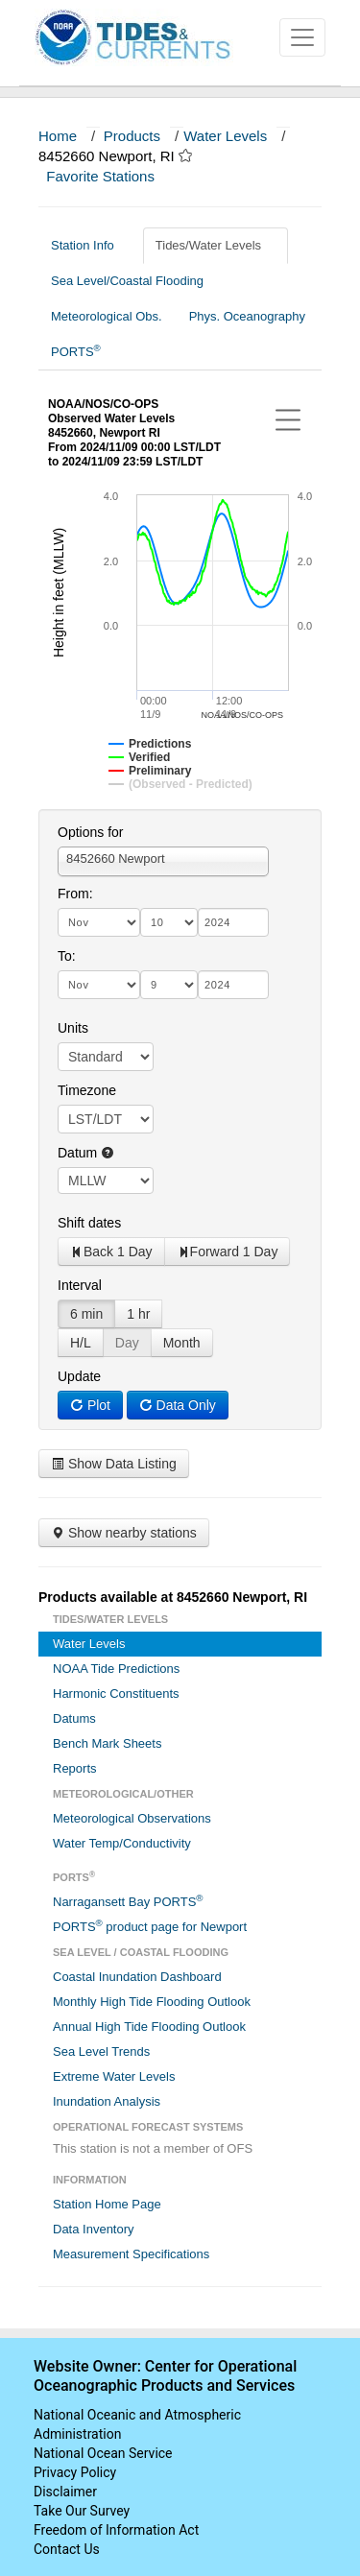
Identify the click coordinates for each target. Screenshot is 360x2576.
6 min (86, 1314)
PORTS (76, 351)
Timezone (87, 1090)
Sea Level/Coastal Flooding (134, 281)
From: (75, 893)
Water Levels (225, 136)
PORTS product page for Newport (150, 1926)
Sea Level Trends (101, 2051)
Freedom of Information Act (116, 2530)
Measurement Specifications (131, 2254)
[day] (169, 922)
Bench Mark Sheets (107, 1743)
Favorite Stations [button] (109, 176)
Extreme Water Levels (114, 2076)
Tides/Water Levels (216, 245)
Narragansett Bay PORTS (128, 1901)
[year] (233, 922)
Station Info (90, 245)
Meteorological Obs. (106, 316)
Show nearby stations (124, 1532)
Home (57, 136)
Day (127, 1342)
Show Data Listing (114, 1463)
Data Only (177, 1405)
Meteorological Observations (132, 1818)
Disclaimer (65, 2491)
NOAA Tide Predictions (116, 1668)
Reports (75, 1768)
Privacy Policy (75, 2472)
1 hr (138, 1314)
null (106, 1180)
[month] (99, 922)
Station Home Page (107, 2204)
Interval (80, 1285)
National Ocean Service (103, 2453)
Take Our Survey (82, 2510)
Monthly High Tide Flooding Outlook (152, 2001)
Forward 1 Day (227, 1251)
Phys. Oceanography (247, 316)
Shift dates (89, 1222)
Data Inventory (93, 2229)
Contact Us (67, 2549)
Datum (86, 1152)
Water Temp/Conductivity (122, 1843)
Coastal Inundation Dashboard (137, 1976)
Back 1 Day (111, 1251)
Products (132, 136)
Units (73, 1028)
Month (182, 1342)
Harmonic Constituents (116, 1693)
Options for (90, 832)
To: (67, 956)
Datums (74, 1718)
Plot (90, 1405)
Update (79, 1376)
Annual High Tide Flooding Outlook (149, 2026)
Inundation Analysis (106, 2101)
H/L (80, 1342)
